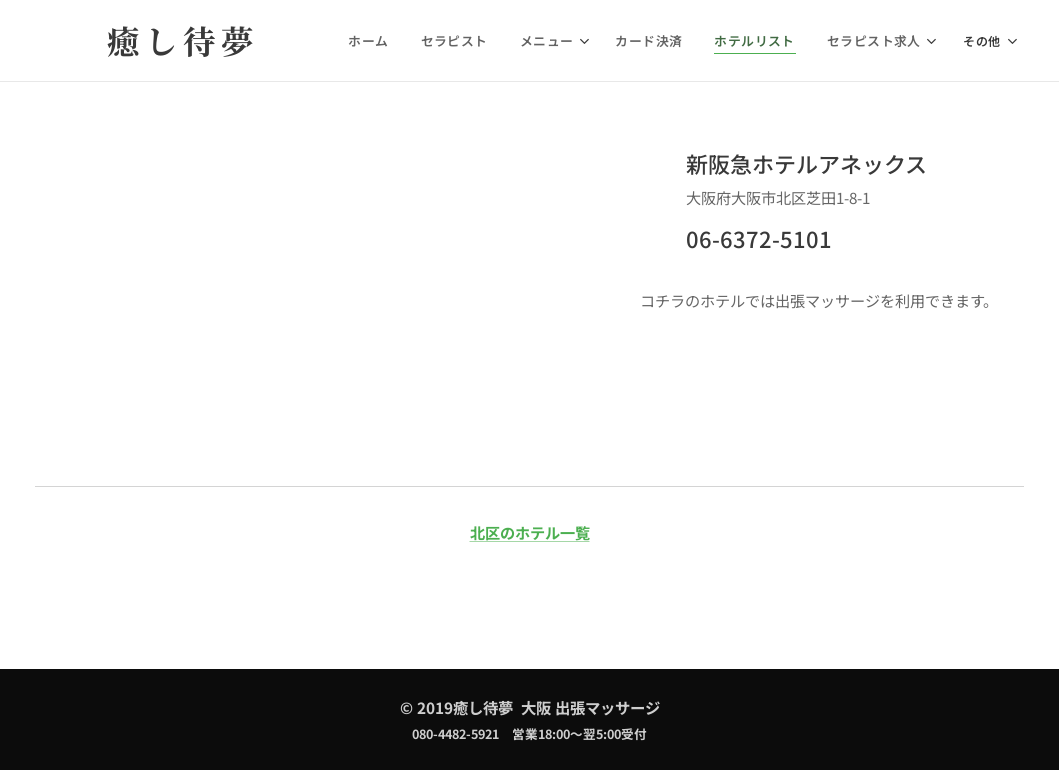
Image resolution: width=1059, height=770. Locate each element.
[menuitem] (393, 41)
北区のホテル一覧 (530, 532)
